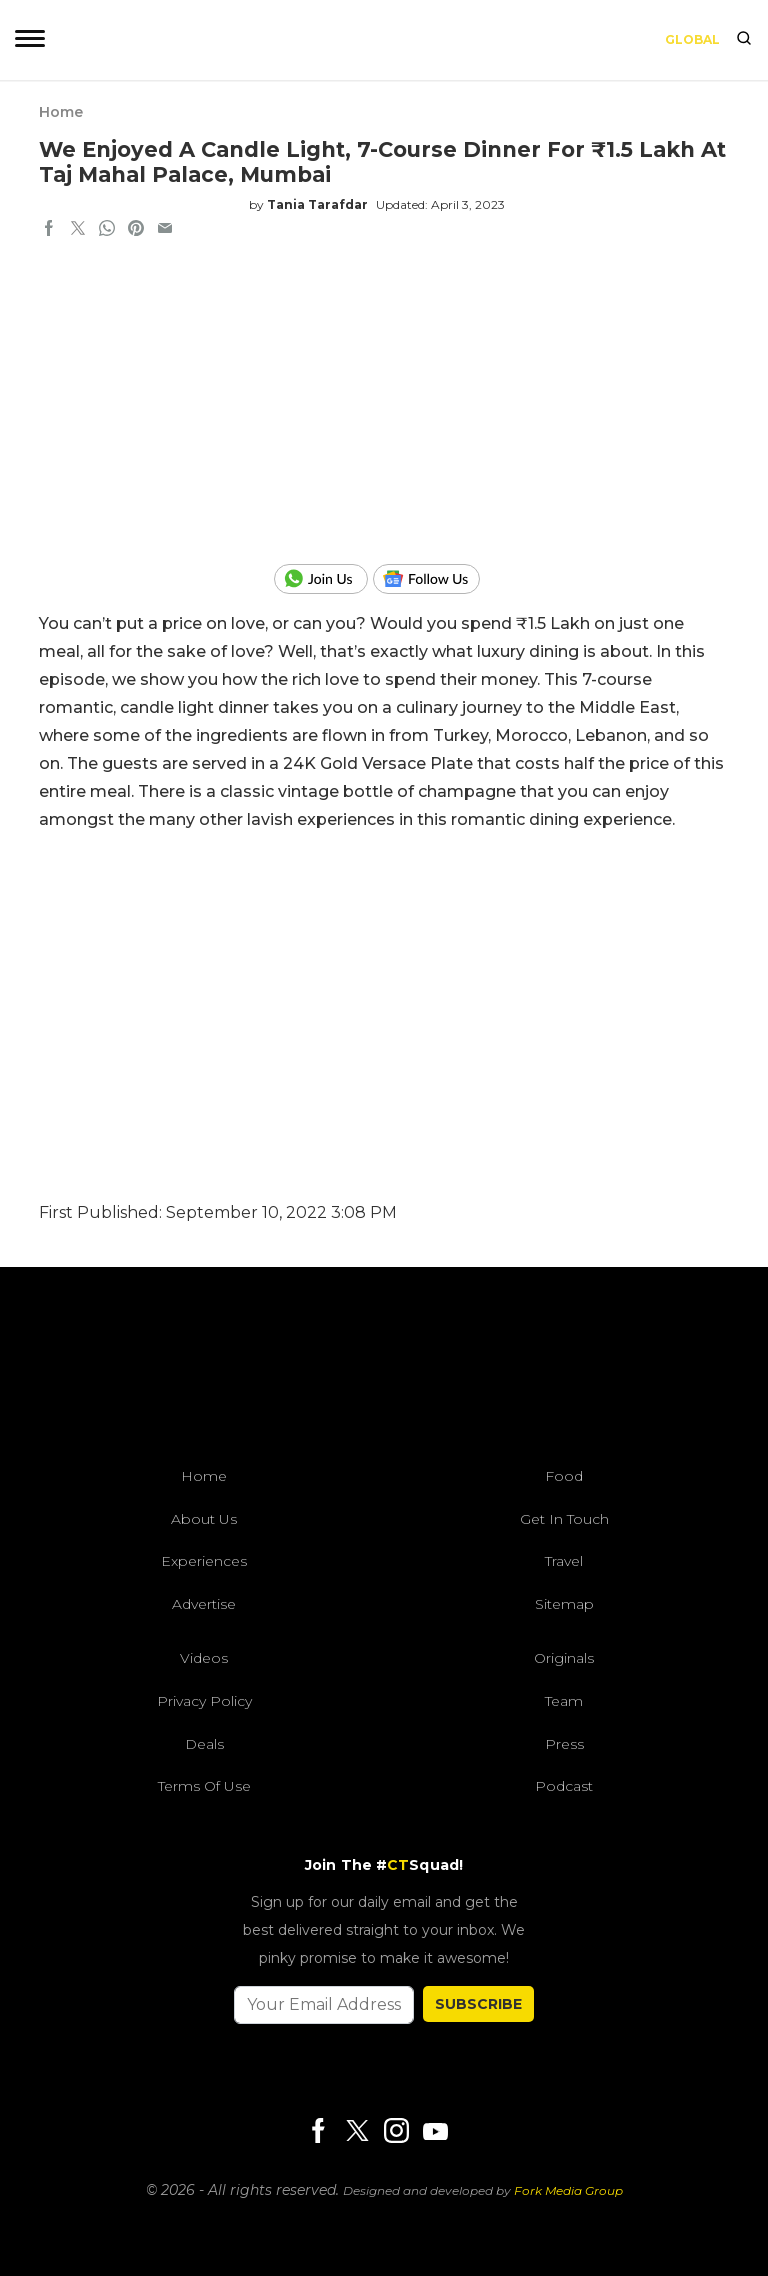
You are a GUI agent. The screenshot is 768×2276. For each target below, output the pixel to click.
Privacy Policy (204, 1701)
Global (692, 39)
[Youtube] (435, 2131)
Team (564, 1701)
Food (564, 1476)
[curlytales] (384, 1372)
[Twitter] (357, 2132)
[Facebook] (318, 2132)
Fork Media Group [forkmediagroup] (568, 2190)
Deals (204, 1744)
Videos (204, 1658)
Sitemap (564, 1604)
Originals (564, 1658)
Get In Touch (564, 1519)
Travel (564, 1561)
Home (61, 112)
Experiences (204, 1561)
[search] (744, 40)
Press (564, 1744)
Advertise (204, 1604)
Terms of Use (204, 1786)
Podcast (564, 1786)
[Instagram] (396, 2132)
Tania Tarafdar (317, 204)
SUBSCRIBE (478, 2004)
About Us (204, 1519)
